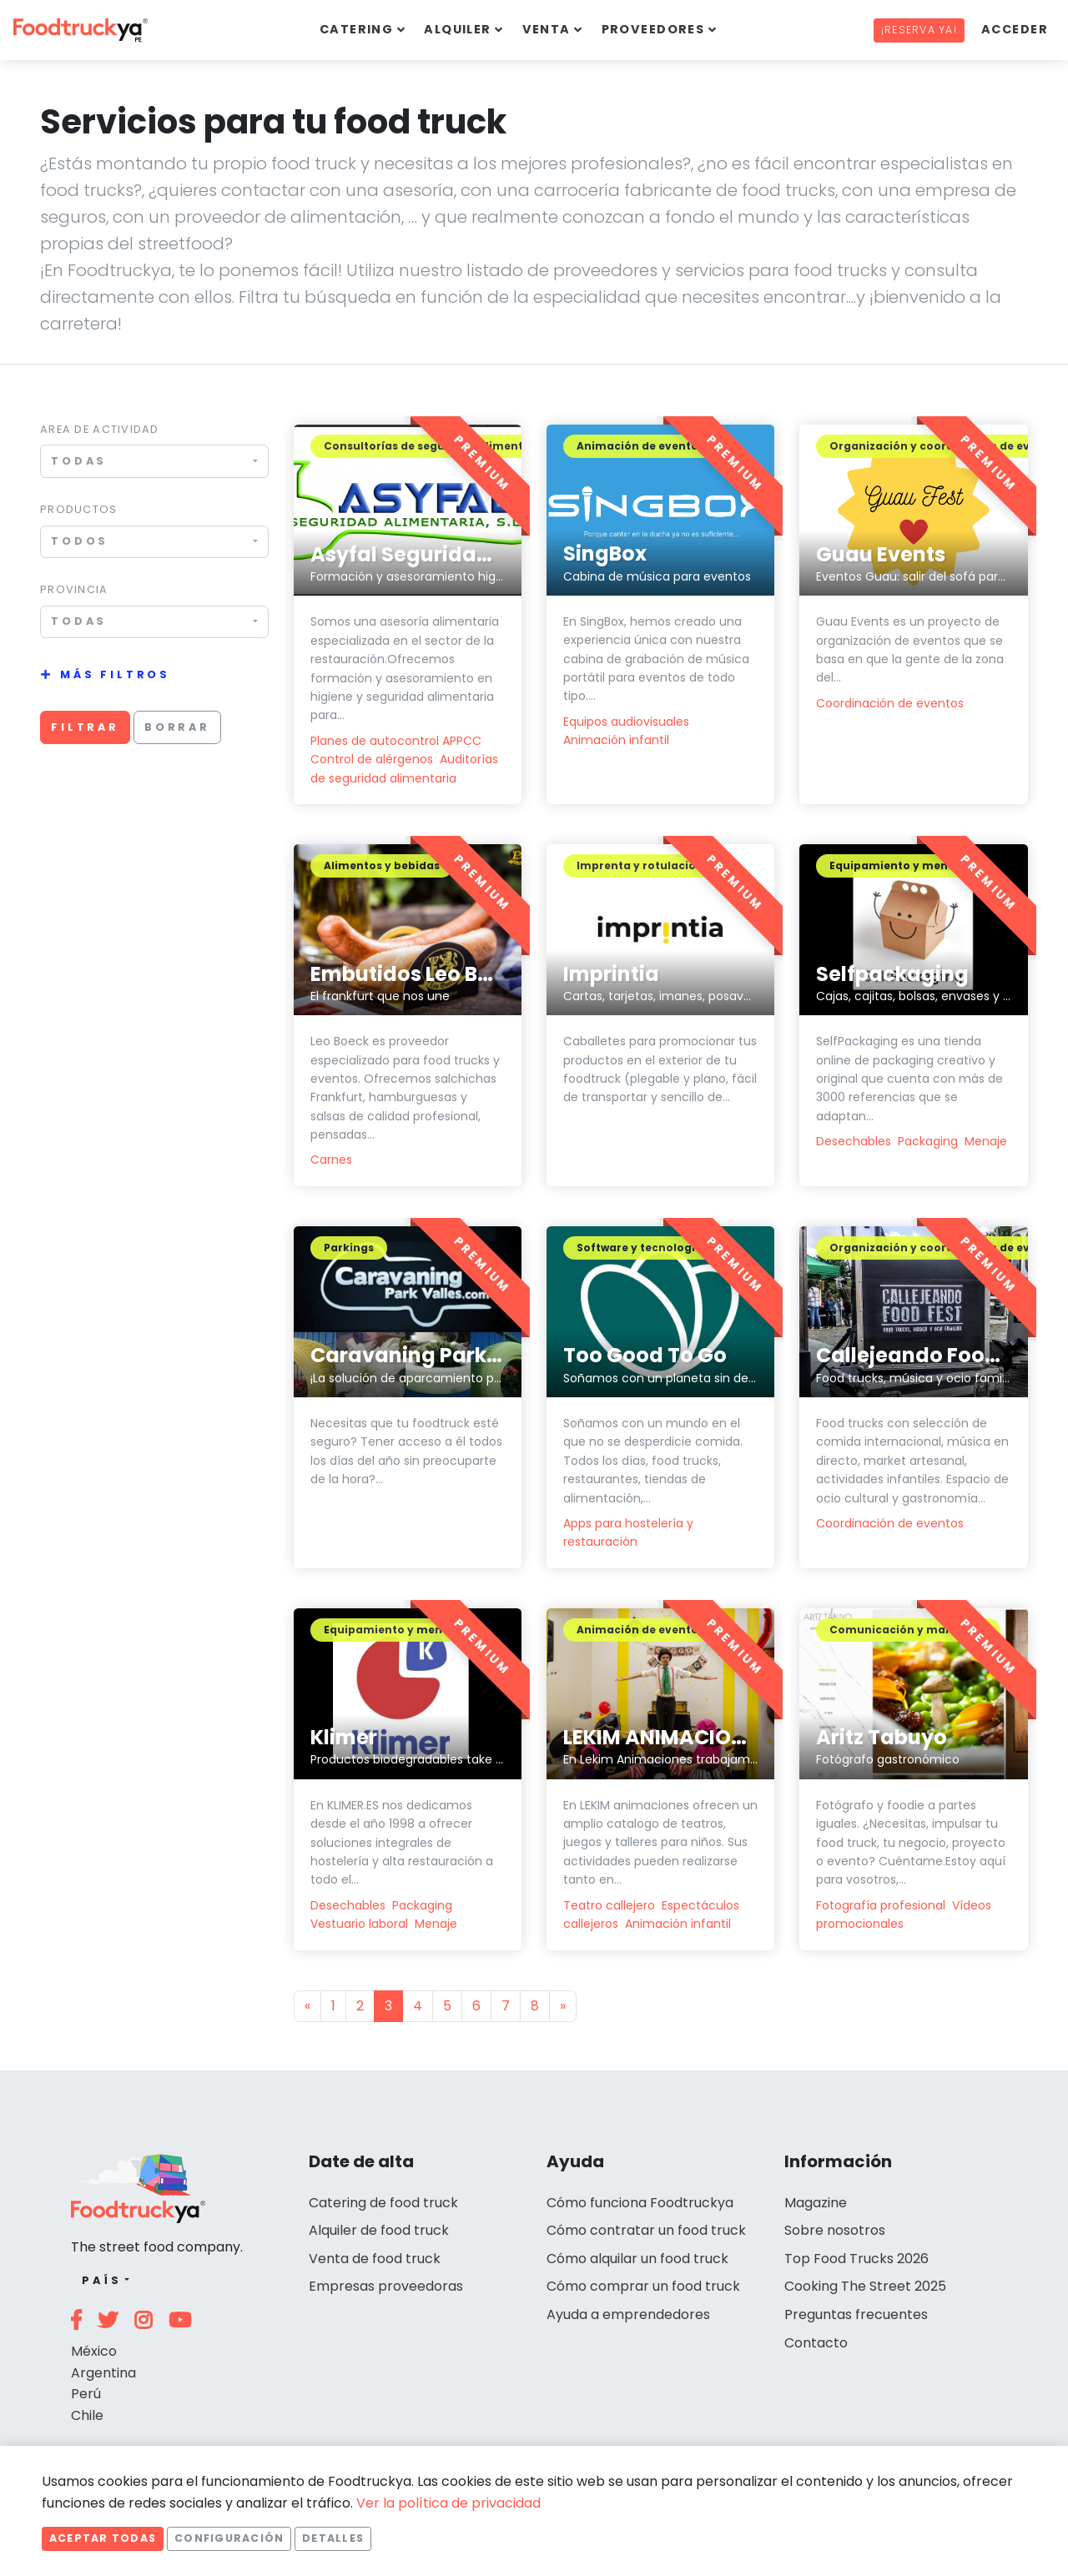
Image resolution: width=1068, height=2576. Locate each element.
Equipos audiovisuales (626, 721)
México (94, 2351)
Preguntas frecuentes (856, 2314)
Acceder (1014, 29)
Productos (79, 509)
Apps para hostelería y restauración (628, 1532)
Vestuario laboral (359, 1923)
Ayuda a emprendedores (628, 2314)
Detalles (333, 2538)
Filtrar (85, 727)
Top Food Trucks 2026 (856, 2258)
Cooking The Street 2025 (865, 2286)
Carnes (331, 1159)
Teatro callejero (609, 1905)
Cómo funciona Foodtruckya (640, 2202)
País (101, 2280)
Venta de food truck (375, 2258)
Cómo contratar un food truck (646, 2230)
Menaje (986, 1141)
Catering (357, 29)
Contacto (816, 2342)
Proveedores (653, 29)
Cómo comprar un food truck (643, 2286)
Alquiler (457, 29)
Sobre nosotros (834, 2230)
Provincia (74, 589)
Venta (546, 29)
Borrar (177, 727)
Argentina (103, 2372)
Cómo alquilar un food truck (637, 2258)
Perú (86, 2393)
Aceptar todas (102, 2538)
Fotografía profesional (880, 1905)
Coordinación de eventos (890, 703)
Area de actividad (99, 429)
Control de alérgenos (371, 759)
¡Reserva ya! (919, 30)
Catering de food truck (383, 2202)
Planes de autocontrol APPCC (395, 740)
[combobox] (154, 461)
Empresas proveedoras (386, 2286)
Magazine (815, 2202)
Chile (87, 2415)
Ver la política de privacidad (448, 2503)
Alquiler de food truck (379, 2230)
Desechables (853, 1141)
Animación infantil (616, 740)
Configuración (229, 2538)
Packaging (928, 1141)
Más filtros (115, 674)
